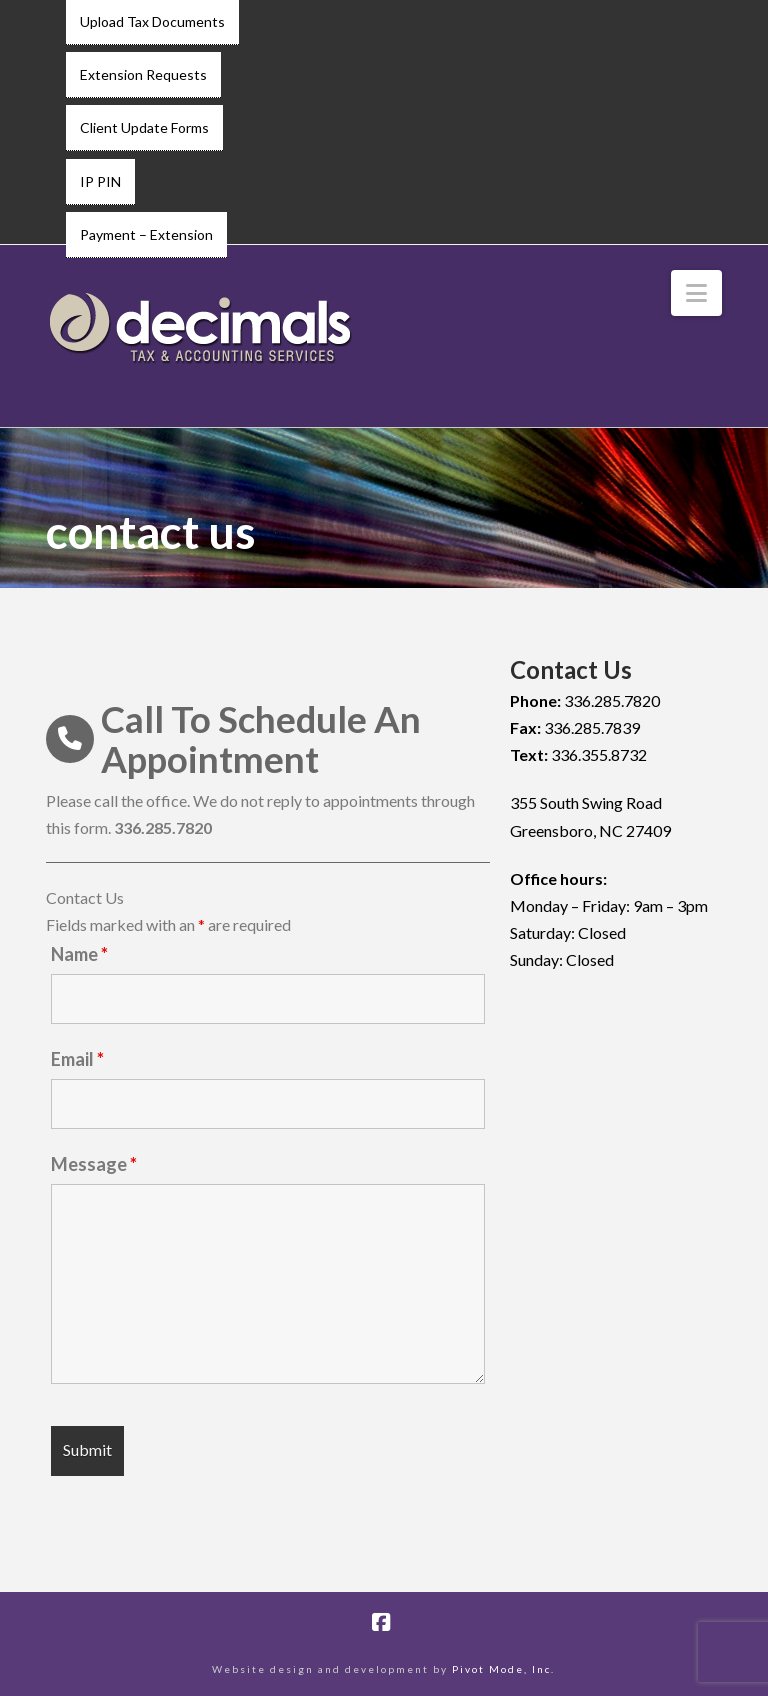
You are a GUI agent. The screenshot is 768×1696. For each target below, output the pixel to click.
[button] (696, 293)
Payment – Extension (146, 234)
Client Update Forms (144, 127)
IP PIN (100, 181)
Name (79, 954)
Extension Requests (143, 74)
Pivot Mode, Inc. (503, 1669)
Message (94, 1164)
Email (77, 1059)
